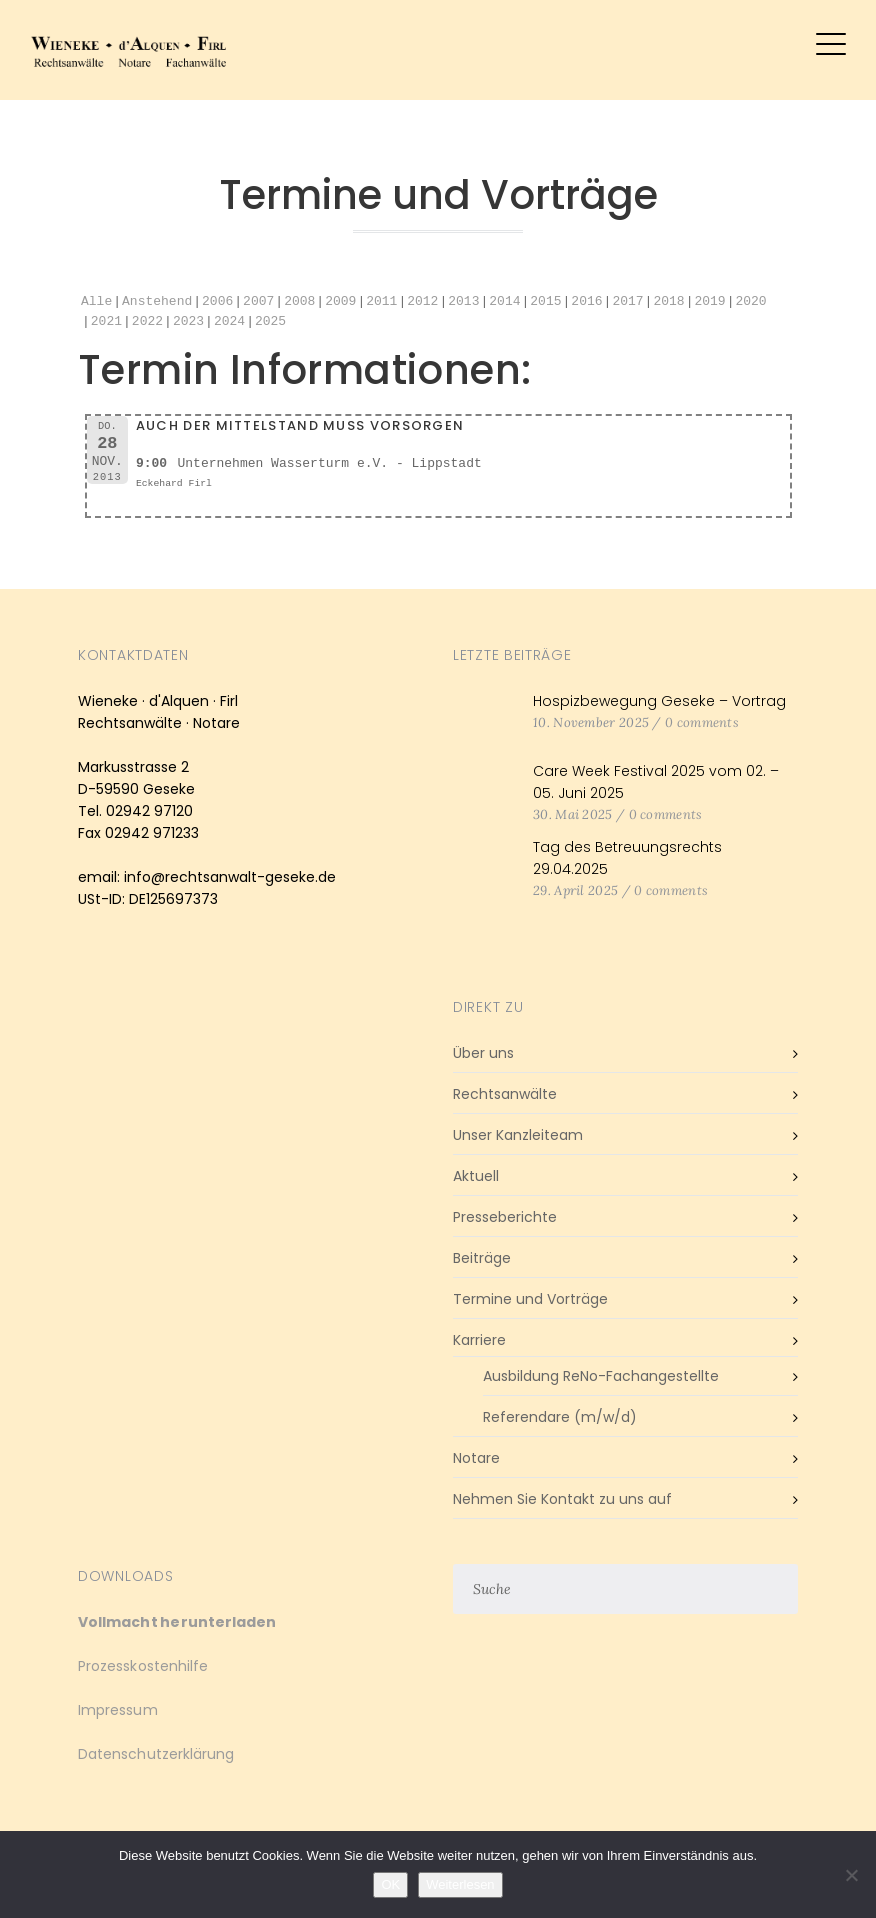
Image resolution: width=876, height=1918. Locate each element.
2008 (299, 302)
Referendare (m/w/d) (560, 1417)
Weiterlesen (460, 1884)
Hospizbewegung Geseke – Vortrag (659, 701)
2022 (147, 322)
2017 (627, 302)
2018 (668, 302)
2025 (270, 322)
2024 (229, 322)
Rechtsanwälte (505, 1094)
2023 (188, 322)
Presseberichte (505, 1217)
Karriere (479, 1340)
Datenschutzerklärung (156, 1754)
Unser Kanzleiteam (518, 1135)
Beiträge (482, 1258)
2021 (106, 322)
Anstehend (157, 302)
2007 (258, 302)
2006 (217, 302)
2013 (463, 302)
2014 (504, 302)
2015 (545, 302)
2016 (586, 302)
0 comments (702, 722)
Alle (96, 302)
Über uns (483, 1053)
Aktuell (476, 1176)
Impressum (118, 1710)
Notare (476, 1458)
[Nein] (851, 1875)
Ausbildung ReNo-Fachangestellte (601, 1376)
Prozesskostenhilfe (143, 1666)
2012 (422, 302)
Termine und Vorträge (530, 1299)
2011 (381, 302)
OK (390, 1884)
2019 (709, 302)
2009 (340, 302)
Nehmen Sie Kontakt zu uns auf (562, 1499)
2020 (750, 302)
